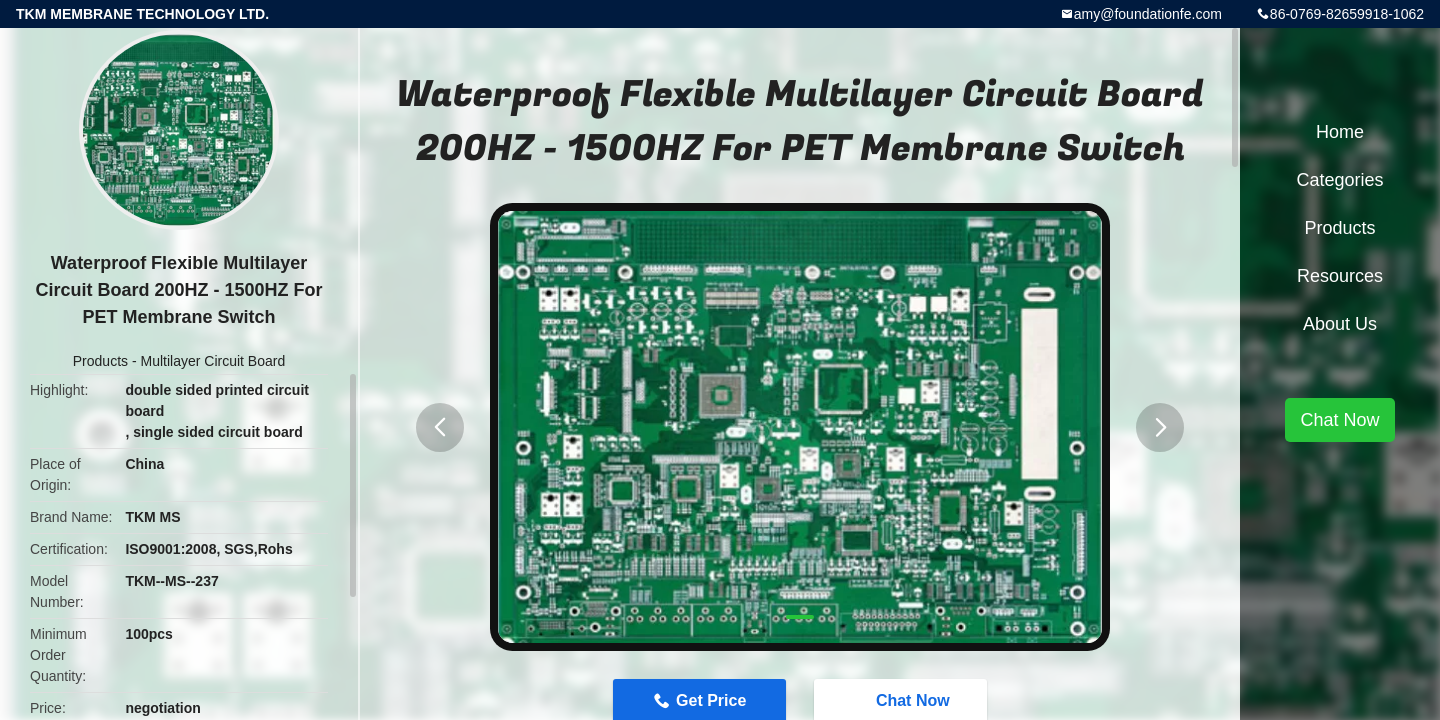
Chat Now (1339, 420)
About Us (1340, 324)
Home (1340, 132)
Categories (1339, 180)
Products (100, 361)
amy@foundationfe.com (1148, 14)
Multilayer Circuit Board (212, 361)
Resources (1340, 276)
